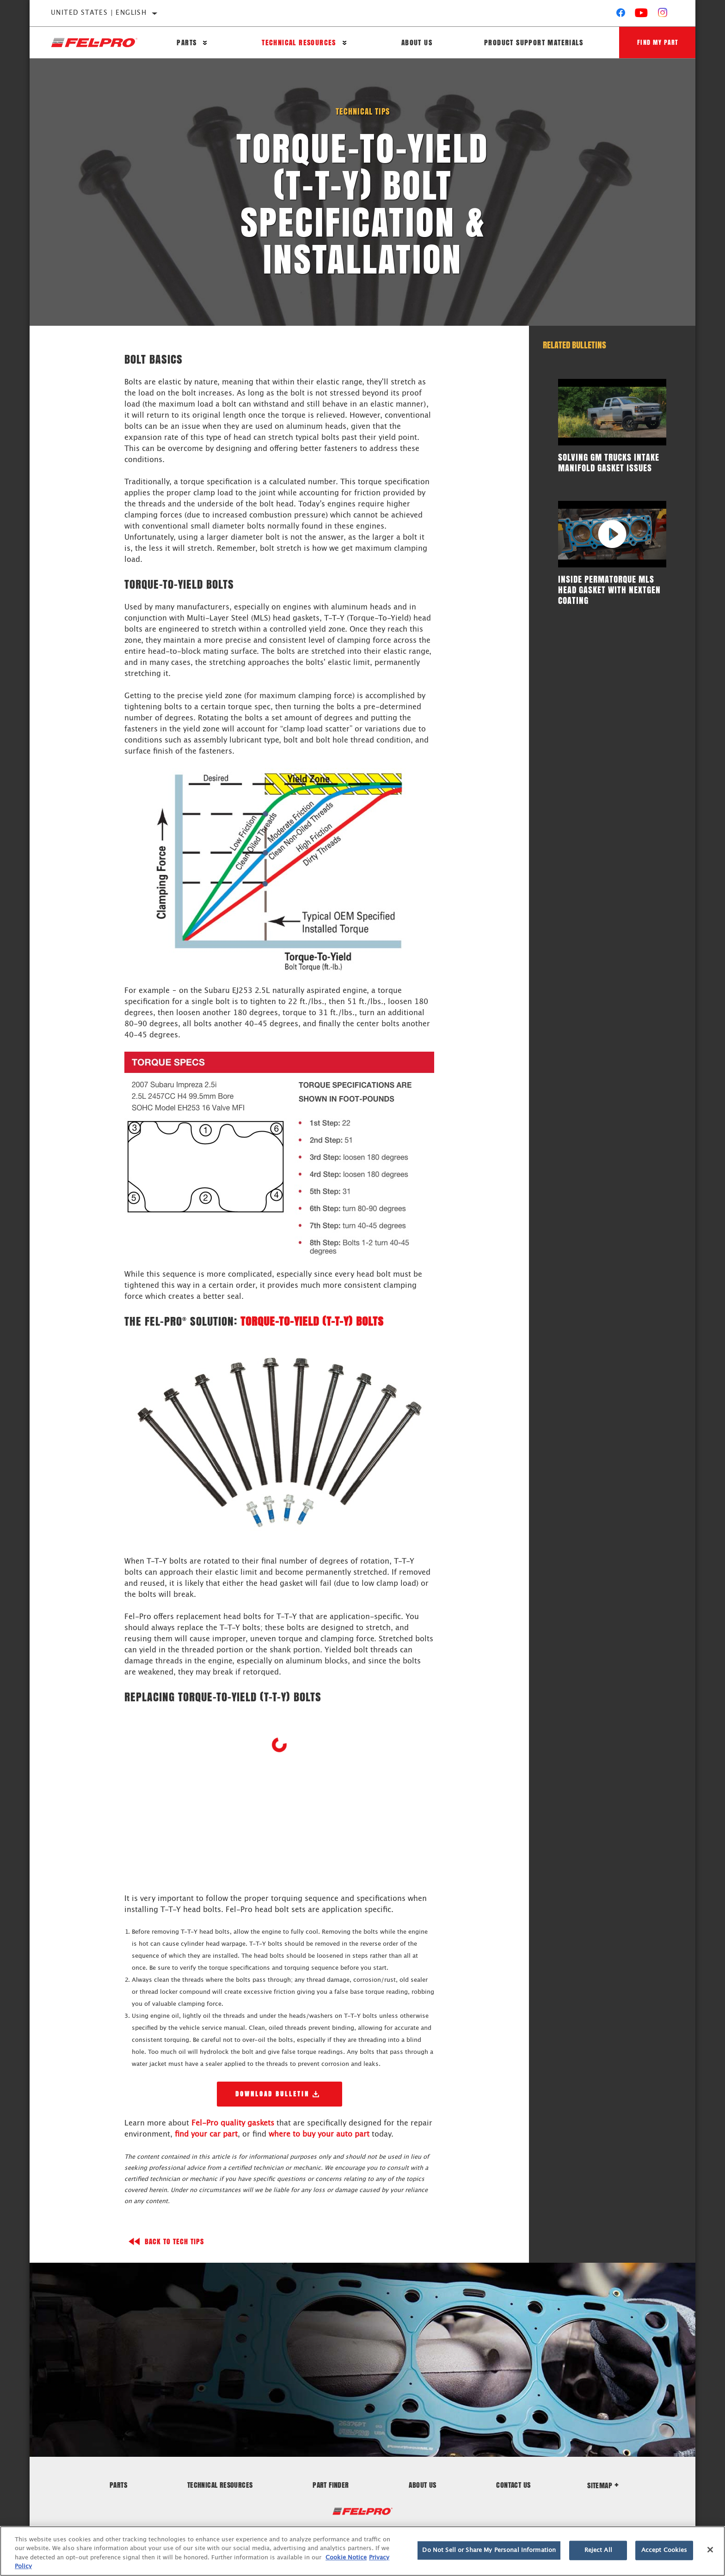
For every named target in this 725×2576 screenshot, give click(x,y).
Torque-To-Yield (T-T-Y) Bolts (312, 1321)
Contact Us (513, 2484)
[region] (362, 2551)
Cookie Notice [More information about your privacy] (346, 2558)
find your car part (206, 2134)
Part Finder (331, 2484)
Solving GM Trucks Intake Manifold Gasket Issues (608, 462)
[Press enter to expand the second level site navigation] (205, 43)
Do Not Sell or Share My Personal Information (489, 2550)
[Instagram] (663, 15)
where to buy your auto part (319, 2134)
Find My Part (657, 42)
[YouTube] (641, 15)
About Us (415, 42)
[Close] (710, 2549)
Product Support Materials (532, 42)
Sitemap (603, 2485)
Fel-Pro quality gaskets (232, 2123)
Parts (187, 42)
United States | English (99, 13)
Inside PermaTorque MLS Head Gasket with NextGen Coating (609, 589)
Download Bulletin (272, 2094)
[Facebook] (621, 15)
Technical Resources (298, 42)
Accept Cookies (664, 2550)
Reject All (598, 2550)
